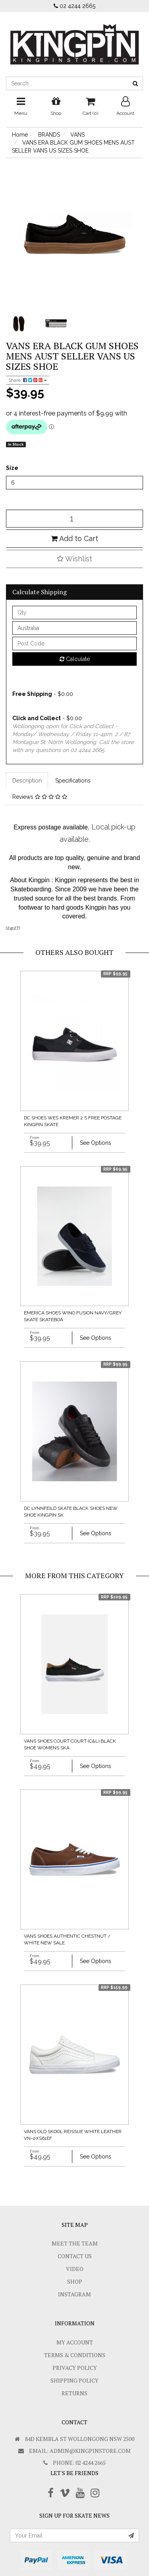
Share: (27, 380)
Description (27, 780)
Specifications (73, 780)
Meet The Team (75, 2243)
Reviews (39, 797)
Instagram (74, 2294)
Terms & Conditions (74, 2355)
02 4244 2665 (74, 6)
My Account (74, 2342)
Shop (74, 2281)
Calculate (75, 659)
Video (74, 2269)
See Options (95, 1143)
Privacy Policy (74, 2367)
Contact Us (75, 2256)
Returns (74, 2393)
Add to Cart (74, 538)
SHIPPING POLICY (74, 2380)
